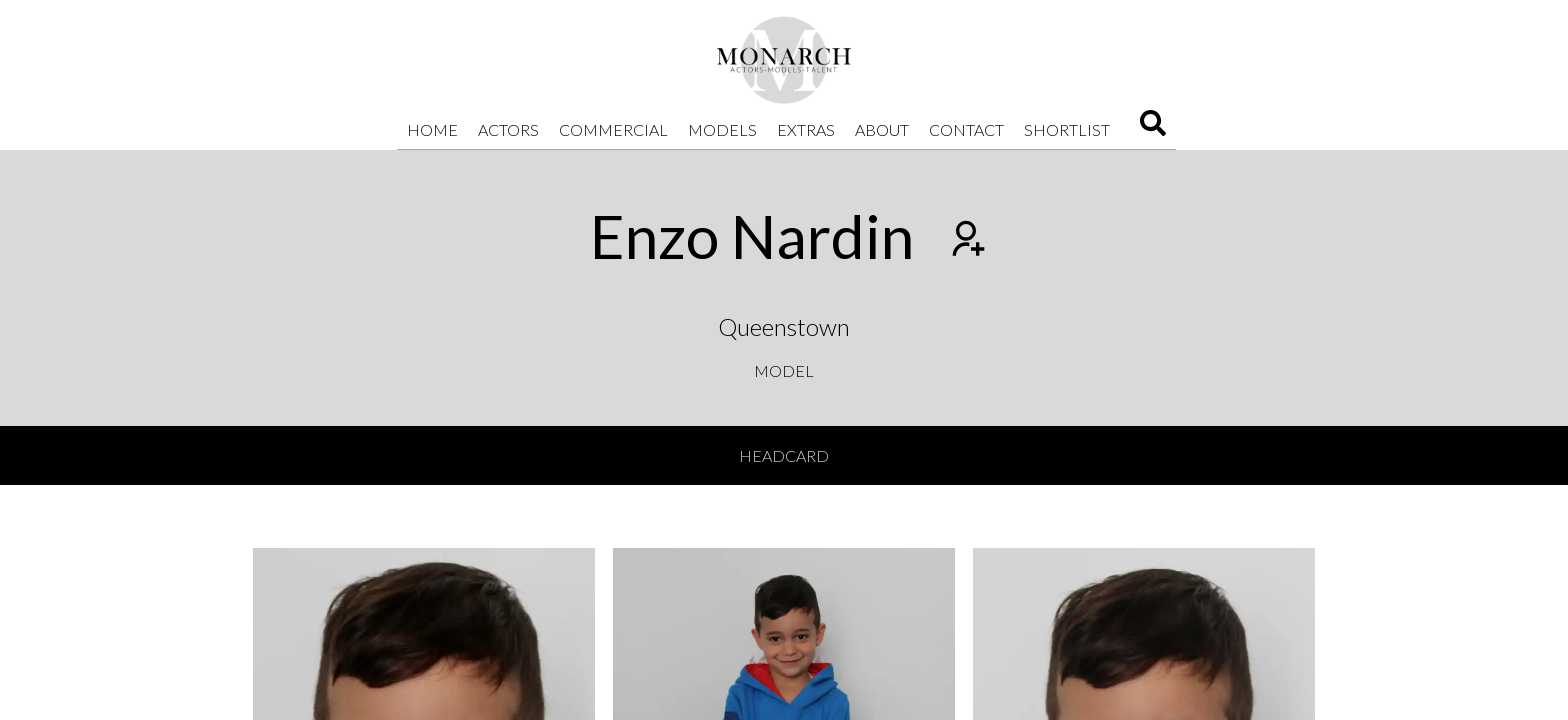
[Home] (784, 60)
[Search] (1153, 129)
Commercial (613, 129)
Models (722, 129)
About (882, 129)
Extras (806, 129)
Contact (966, 129)
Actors (508, 129)
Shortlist (1067, 129)
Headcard (784, 455)
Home (432, 129)
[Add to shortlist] (966, 241)
